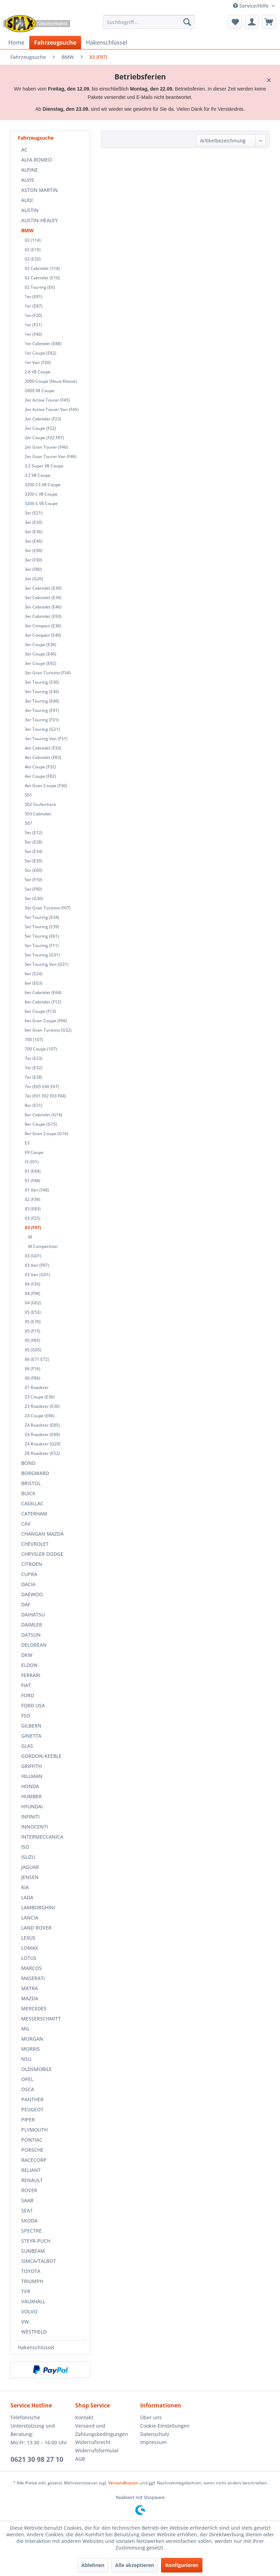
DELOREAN (34, 1645)
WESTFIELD (34, 2331)
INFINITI (30, 1816)
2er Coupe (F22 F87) (44, 438)
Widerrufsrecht (93, 2442)
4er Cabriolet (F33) (43, 748)
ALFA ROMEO (36, 159)
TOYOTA (30, 2271)
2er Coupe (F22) (40, 428)
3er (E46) (33, 541)
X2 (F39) (32, 1199)
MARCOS (31, 1968)
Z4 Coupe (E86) (40, 1416)
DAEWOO (32, 1594)
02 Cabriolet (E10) (42, 278)
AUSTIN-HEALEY (39, 220)
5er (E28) (33, 842)
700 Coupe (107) (41, 1049)
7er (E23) (33, 1058)
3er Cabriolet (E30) (43, 588)
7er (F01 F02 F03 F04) (45, 1096)
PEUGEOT (32, 2109)
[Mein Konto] (252, 22)
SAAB (27, 2200)
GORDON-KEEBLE (41, 1756)
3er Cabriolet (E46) (43, 607)
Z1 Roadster (37, 1387)
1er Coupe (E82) (40, 353)
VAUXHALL (33, 2301)
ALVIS (27, 180)
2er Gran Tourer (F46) (46, 447)
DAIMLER (31, 1624)
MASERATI (33, 1978)
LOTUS (29, 1958)
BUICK (28, 1493)
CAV (26, 1523)
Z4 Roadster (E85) (42, 1425)
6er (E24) (33, 974)
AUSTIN (30, 210)
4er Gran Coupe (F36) (46, 786)
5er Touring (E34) (42, 917)
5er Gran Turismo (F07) (48, 908)
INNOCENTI (34, 1826)
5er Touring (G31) (42, 955)
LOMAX (29, 1948)
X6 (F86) (32, 1378)
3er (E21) (33, 513)
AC (24, 149)
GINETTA (31, 1735)
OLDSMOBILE (36, 2069)
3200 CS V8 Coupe (43, 485)
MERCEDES (34, 2008)
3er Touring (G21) (42, 729)
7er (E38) (33, 1077)
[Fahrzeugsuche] (55, 42)
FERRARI (30, 1675)
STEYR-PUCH (35, 2240)
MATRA (29, 1988)
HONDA (30, 1786)
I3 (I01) (32, 1162)
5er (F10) (33, 880)
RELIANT (31, 2170)
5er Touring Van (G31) (47, 964)
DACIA (28, 1584)
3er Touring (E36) (42, 692)
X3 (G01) (33, 1256)
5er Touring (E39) (42, 927)
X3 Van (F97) (37, 1265)
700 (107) (34, 1039)
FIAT (26, 1685)
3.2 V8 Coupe (37, 475)
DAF (25, 1604)
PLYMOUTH (34, 2129)
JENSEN (30, 1877)
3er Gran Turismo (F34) (48, 673)
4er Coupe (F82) (40, 776)
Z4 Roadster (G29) (43, 1444)
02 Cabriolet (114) (42, 268)
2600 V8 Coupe (39, 391)
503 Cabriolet (38, 814)
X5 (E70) (33, 1322)
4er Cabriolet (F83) (43, 757)
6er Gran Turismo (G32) (48, 1030)
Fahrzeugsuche (36, 137)
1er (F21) (33, 325)
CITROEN (31, 1564)
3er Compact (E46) (43, 635)
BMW (27, 230)
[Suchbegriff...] (148, 22)
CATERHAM (34, 1513)
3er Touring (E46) (42, 701)
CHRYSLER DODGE (42, 1554)
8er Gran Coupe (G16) (46, 1133)
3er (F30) (33, 560)
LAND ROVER (36, 1927)
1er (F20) (33, 315)
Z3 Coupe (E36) (40, 1397)
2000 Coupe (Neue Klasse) (51, 381)
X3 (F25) (32, 1218)
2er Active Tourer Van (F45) (52, 409)
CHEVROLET (35, 1544)
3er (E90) (33, 550)
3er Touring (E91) (42, 710)
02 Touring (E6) (40, 287)
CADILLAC (32, 1503)
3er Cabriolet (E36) (43, 597)
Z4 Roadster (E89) (42, 1434)
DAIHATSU (33, 1614)
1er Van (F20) (38, 362)
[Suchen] (187, 22)
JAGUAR (30, 1867)
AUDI (27, 200)
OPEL (27, 2079)
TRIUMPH (32, 2281)
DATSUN (31, 1634)
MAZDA (29, 1998)
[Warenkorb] (269, 22)
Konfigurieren (181, 2565)
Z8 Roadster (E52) (42, 1453)
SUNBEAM (33, 2251)
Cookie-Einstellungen (165, 2425)
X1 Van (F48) (37, 1190)
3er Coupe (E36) (40, 644)
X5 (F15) (32, 1331)
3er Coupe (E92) (40, 663)
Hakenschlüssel (36, 2347)
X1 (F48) (32, 1181)
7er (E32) (33, 1068)
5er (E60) (33, 870)
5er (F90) (33, 889)
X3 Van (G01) (37, 1275)
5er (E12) (33, 833)
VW (25, 2321)
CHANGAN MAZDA (42, 1533)
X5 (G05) (33, 1350)
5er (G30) (34, 898)
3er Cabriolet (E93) (43, 616)
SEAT (27, 2210)
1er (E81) (33, 297)
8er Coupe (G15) (41, 1124)
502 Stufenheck (40, 804)
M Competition (43, 1246)
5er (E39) (33, 861)
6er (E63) (33, 983)
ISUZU (28, 1857)
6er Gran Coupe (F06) (46, 1021)
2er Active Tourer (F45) (47, 400)
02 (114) (33, 240)
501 (28, 795)
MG (25, 2028)
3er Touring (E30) (42, 682)
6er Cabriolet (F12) (43, 1002)
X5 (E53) (33, 1312)
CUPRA (29, 1574)
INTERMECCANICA (42, 1836)
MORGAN (32, 2038)
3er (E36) (33, 532)
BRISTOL (31, 1483)
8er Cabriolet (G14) (43, 1115)
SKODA (29, 2220)
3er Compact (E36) (43, 626)
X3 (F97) (33, 1228)
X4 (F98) (32, 1293)
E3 (27, 1143)
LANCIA (29, 1917)
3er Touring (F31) (42, 720)
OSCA (27, 2089)
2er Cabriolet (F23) (43, 419)
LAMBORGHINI (38, 1907)
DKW (26, 1655)
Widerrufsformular (97, 2450)
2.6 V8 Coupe (37, 372)
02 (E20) (33, 259)
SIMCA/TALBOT (38, 2261)
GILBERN (31, 1725)
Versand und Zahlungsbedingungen (101, 2429)
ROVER (29, 2190)
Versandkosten (123, 2483)
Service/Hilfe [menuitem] (251, 5)
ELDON (29, 1665)
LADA (27, 1897)
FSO (25, 1715)
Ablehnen (92, 2565)
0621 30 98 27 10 (36, 2459)
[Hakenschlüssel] (106, 42)
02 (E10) (33, 250)
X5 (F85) (32, 1340)
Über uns (151, 2417)
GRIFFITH (31, 1766)
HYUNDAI (32, 1806)
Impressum (153, 2442)
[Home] (16, 42)
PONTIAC (31, 2139)
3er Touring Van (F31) (46, 739)
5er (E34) (33, 851)
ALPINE (29, 169)
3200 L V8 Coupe (41, 494)
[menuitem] (148, 22)
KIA (25, 1887)
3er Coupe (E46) (40, 654)
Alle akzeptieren (134, 2565)
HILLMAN (31, 1776)
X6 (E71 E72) (37, 1359)
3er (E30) (33, 522)
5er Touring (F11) (42, 945)
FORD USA (33, 1705)
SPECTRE (31, 2230)
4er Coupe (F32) (40, 767)
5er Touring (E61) (42, 936)
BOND (28, 1463)
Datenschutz (154, 2434)
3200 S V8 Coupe (41, 503)
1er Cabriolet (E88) (43, 344)
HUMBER (31, 1796)
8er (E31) (33, 1105)
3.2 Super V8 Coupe (44, 466)
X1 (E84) (33, 1171)
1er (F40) (33, 334)
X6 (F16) (32, 1369)
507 (28, 823)
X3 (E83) (33, 1209)
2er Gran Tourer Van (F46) (51, 456)
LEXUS (28, 1937)
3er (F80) (33, 569)
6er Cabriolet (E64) (43, 992)
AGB (80, 2458)
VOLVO (29, 2311)
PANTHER (32, 2099)
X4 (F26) (32, 1284)
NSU (26, 2059)
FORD (27, 1695)
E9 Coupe (34, 1152)
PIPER (28, 2119)
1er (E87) (33, 306)
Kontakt (84, 2417)
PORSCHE (32, 2150)
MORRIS (30, 2049)
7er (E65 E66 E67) (42, 1086)
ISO (25, 1847)
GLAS (27, 1746)
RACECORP (34, 2160)
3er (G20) (34, 579)
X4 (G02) (33, 1303)
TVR (25, 2291)
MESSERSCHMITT (41, 2018)
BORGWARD (35, 1473)
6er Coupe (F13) (40, 1011)
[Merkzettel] (235, 22)
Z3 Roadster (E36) (42, 1406)
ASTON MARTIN (39, 190)
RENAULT (32, 2180)
